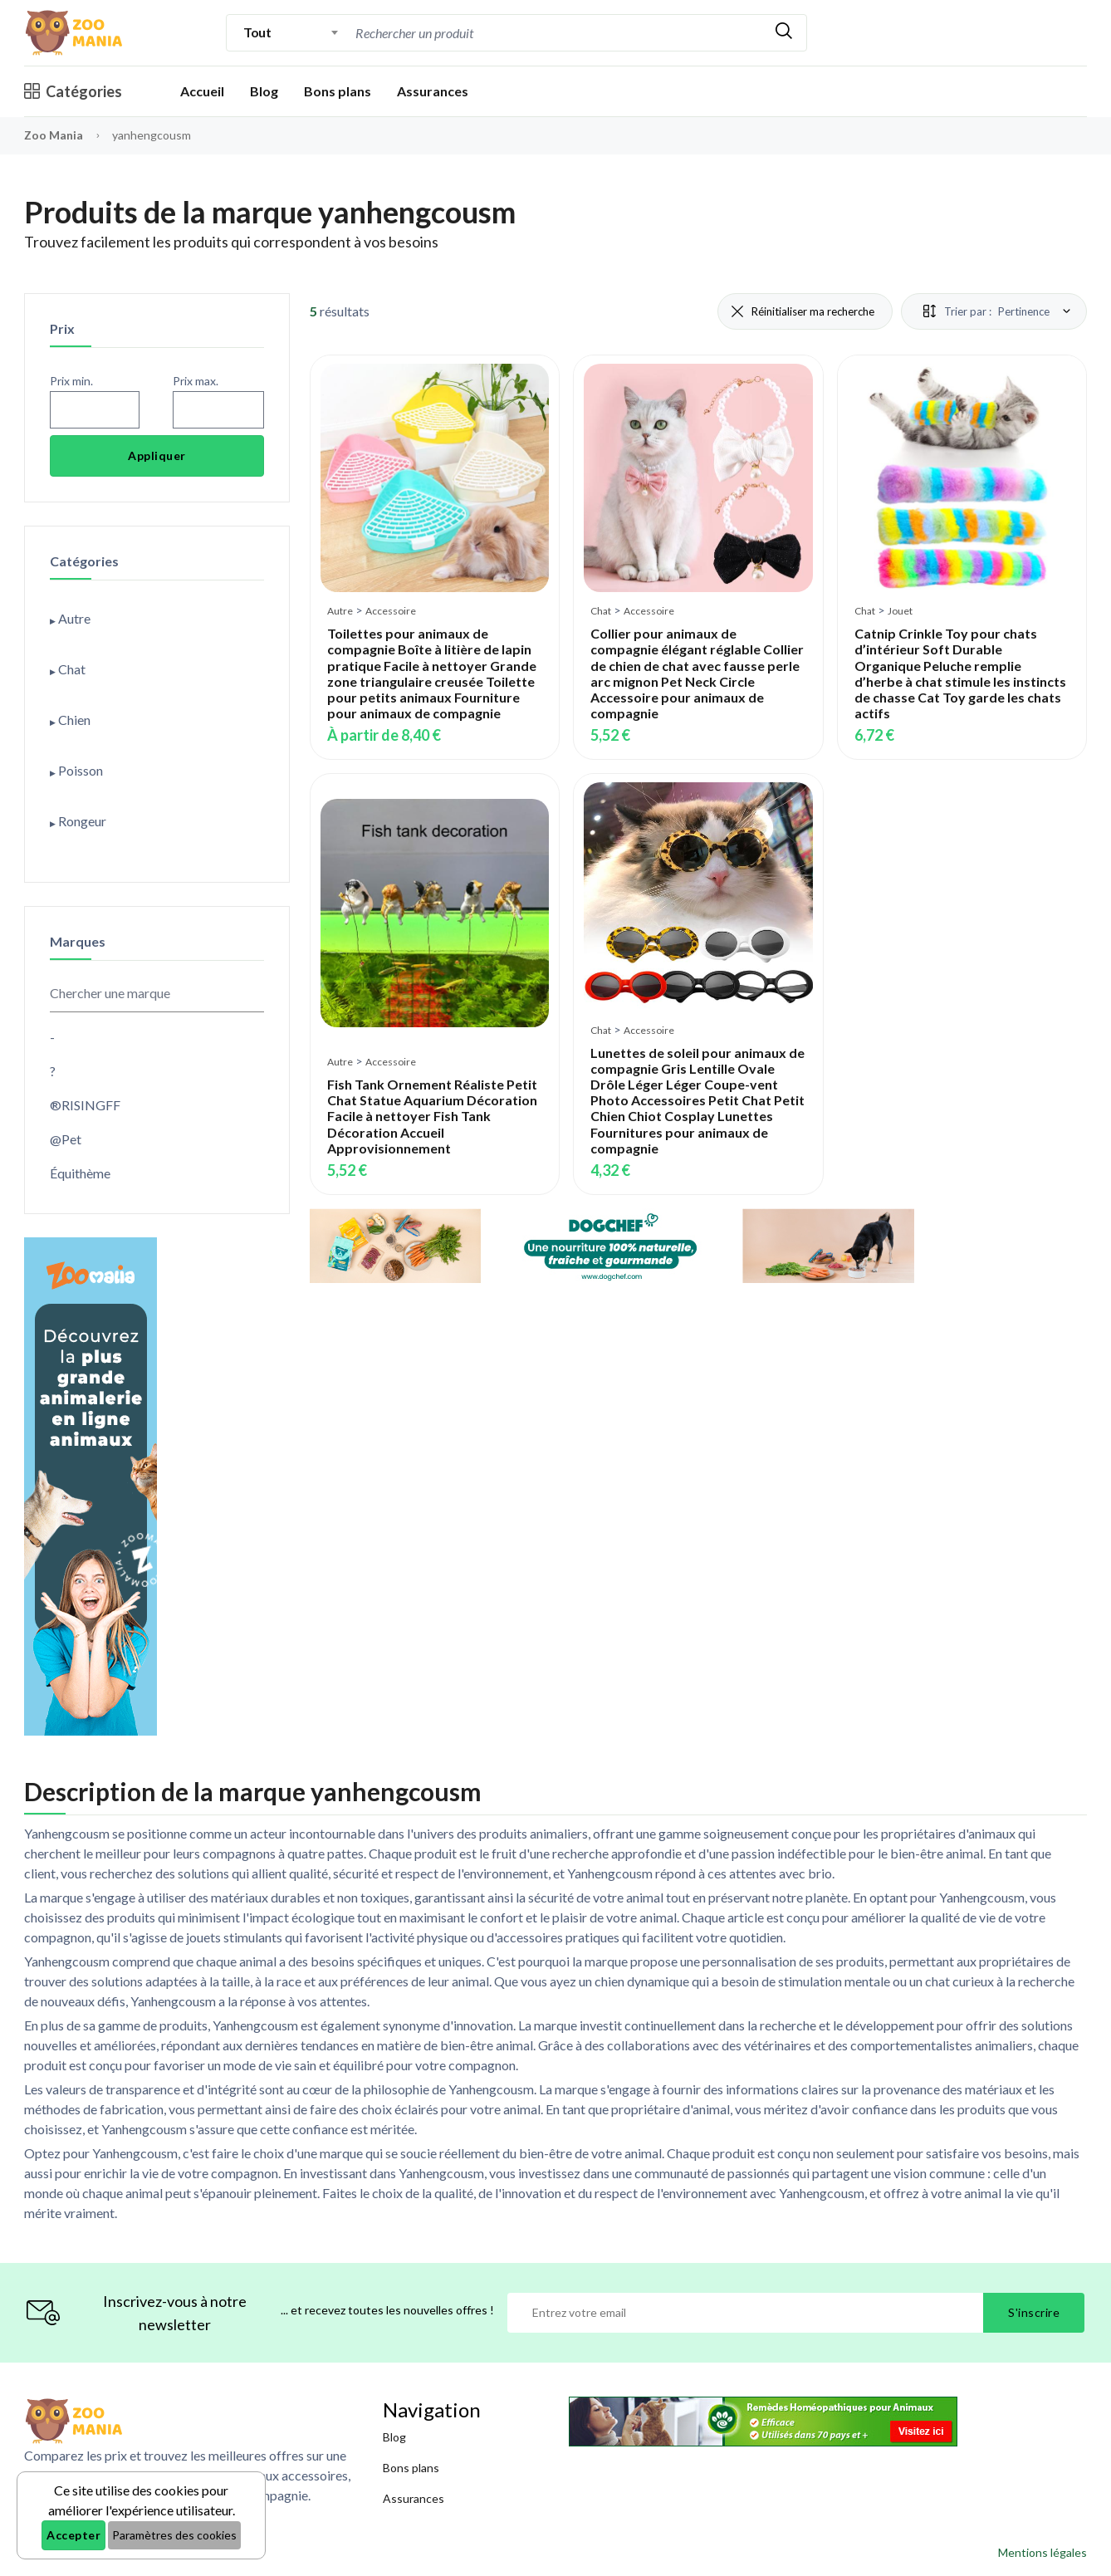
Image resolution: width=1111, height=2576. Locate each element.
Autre (340, 611)
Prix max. (195, 381)
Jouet (900, 611)
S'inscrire (1034, 2312)
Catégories (73, 91)
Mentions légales (1042, 2552)
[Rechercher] (783, 33)
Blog (264, 91)
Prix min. (71, 381)
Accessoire (390, 611)
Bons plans (337, 91)
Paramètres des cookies (174, 2535)
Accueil (202, 91)
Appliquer (157, 455)
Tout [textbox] (257, 32)
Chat (600, 611)
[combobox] (291, 32)
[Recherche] (556, 33)
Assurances (432, 91)
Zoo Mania (53, 135)
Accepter (73, 2535)
